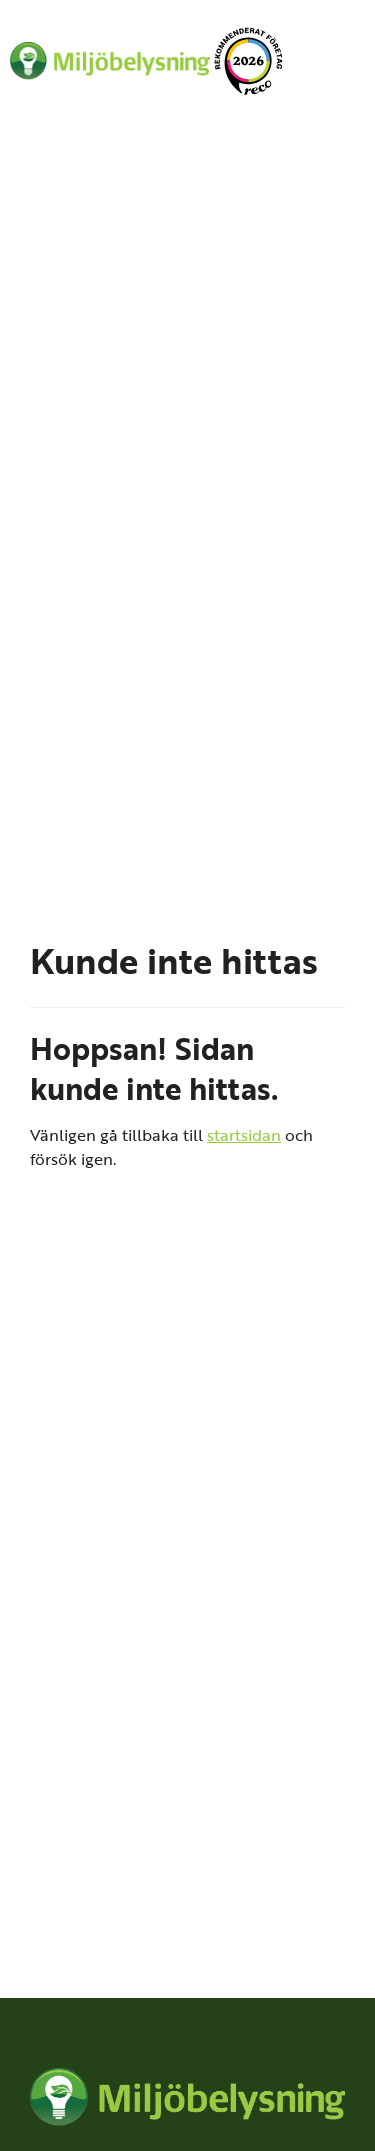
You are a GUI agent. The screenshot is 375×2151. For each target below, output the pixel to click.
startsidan (244, 1134)
